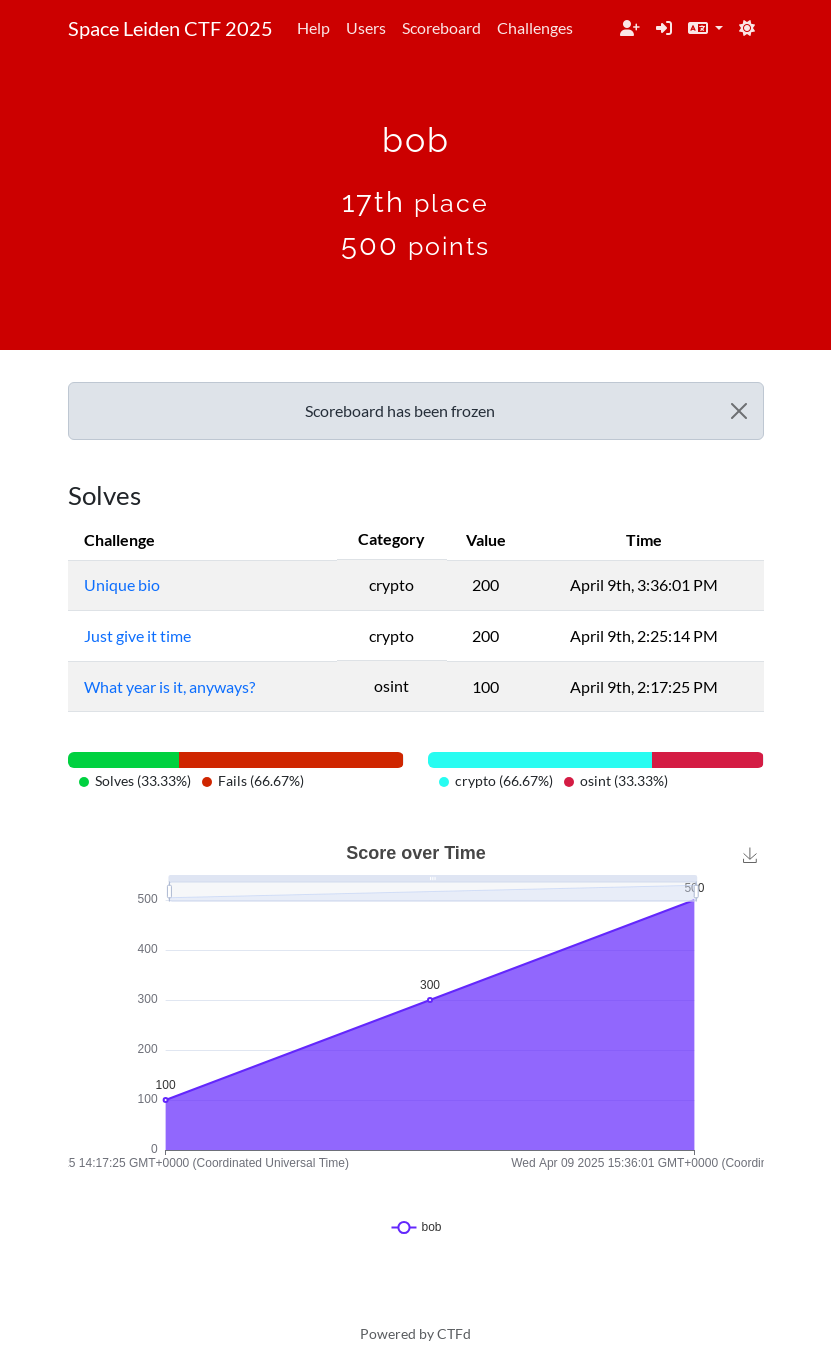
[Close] (739, 411)
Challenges (535, 27)
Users (366, 27)
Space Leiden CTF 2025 (170, 28)
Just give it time (137, 635)
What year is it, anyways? (169, 686)
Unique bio (122, 584)
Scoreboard (441, 27)
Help (313, 27)
